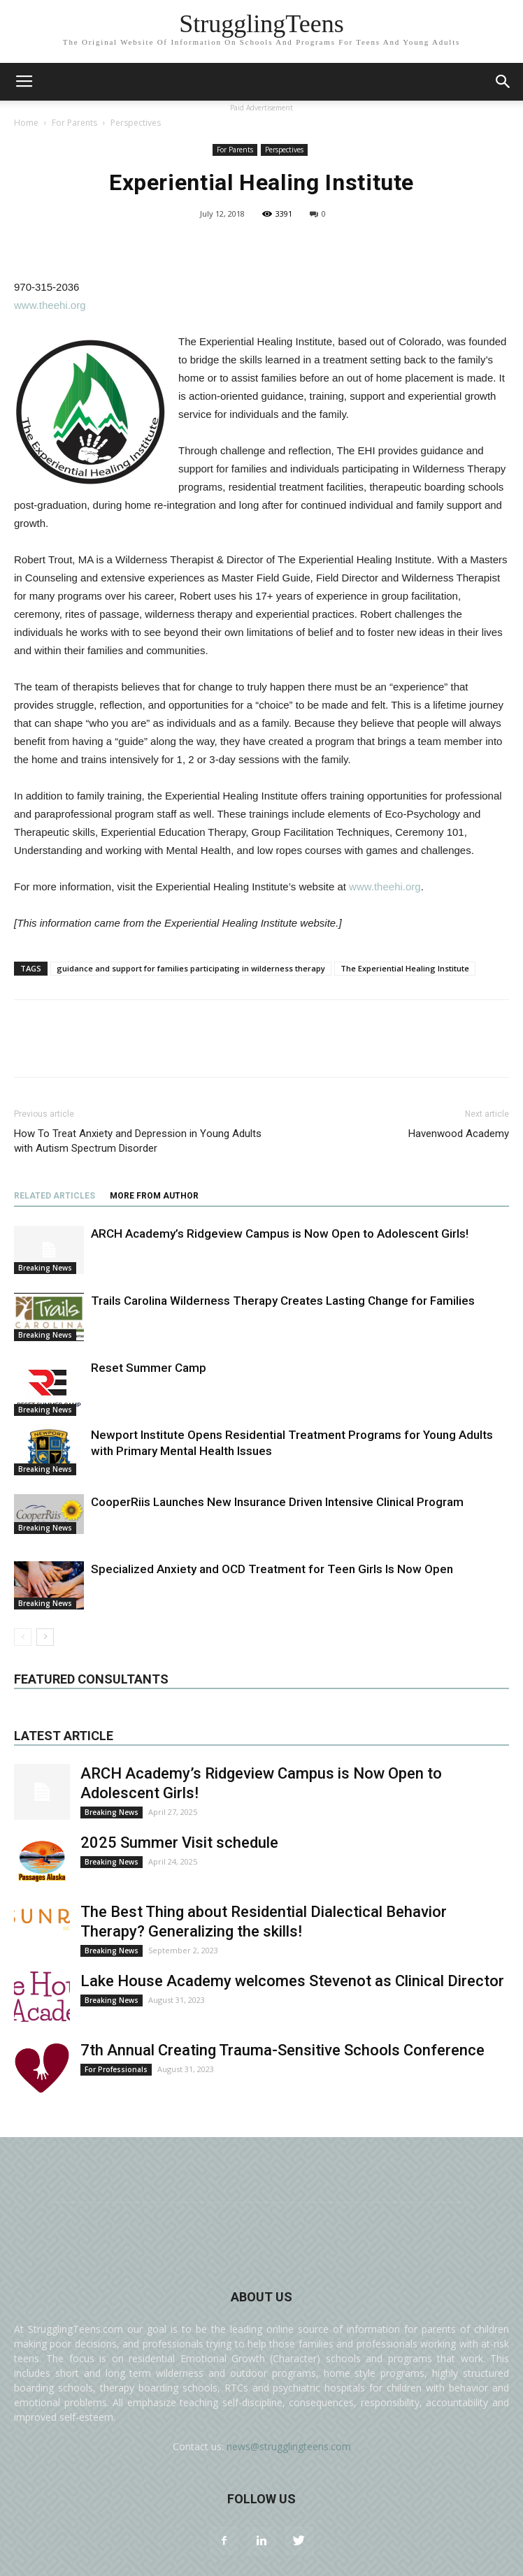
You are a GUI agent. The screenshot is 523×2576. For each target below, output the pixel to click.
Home (26, 123)
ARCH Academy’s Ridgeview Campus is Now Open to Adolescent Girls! (279, 1233)
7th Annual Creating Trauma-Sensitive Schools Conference (282, 2050)
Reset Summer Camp (148, 1368)
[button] (503, 82)
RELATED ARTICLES (54, 1196)
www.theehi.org (50, 305)
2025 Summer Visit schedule (179, 1842)
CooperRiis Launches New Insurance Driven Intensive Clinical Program (277, 1502)
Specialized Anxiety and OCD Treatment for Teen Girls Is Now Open (272, 1569)
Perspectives (135, 123)
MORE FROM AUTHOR (154, 1196)
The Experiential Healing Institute (405, 968)
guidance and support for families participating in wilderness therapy (191, 968)
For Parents (74, 123)
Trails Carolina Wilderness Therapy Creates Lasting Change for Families (283, 1301)
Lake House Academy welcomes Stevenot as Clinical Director (292, 1981)
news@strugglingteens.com (289, 2446)
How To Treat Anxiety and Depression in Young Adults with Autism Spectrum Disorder (138, 1141)
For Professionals (116, 2069)
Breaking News (45, 1268)
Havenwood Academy (458, 1133)
